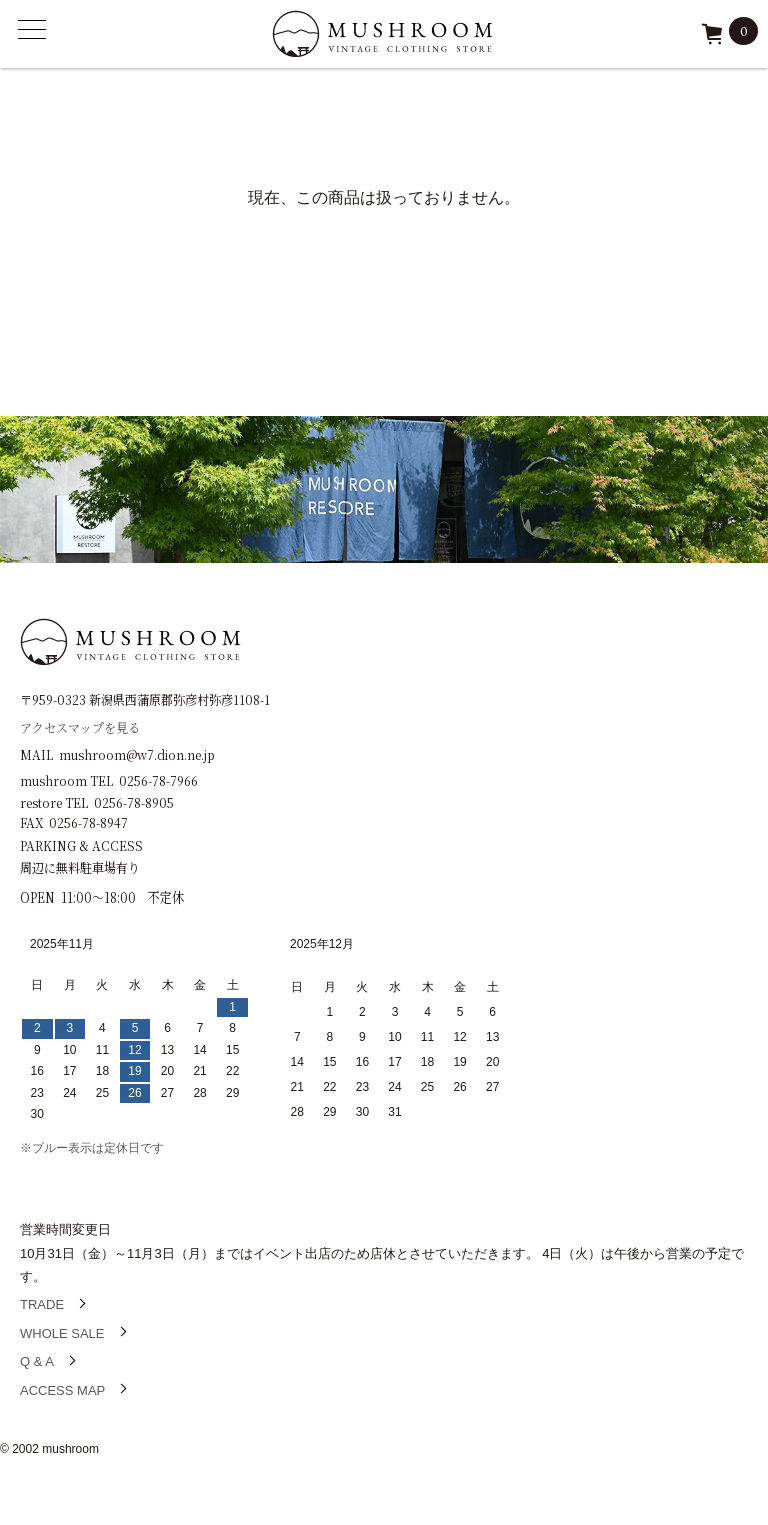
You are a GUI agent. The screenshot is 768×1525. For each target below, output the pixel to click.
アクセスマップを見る (80, 726)
